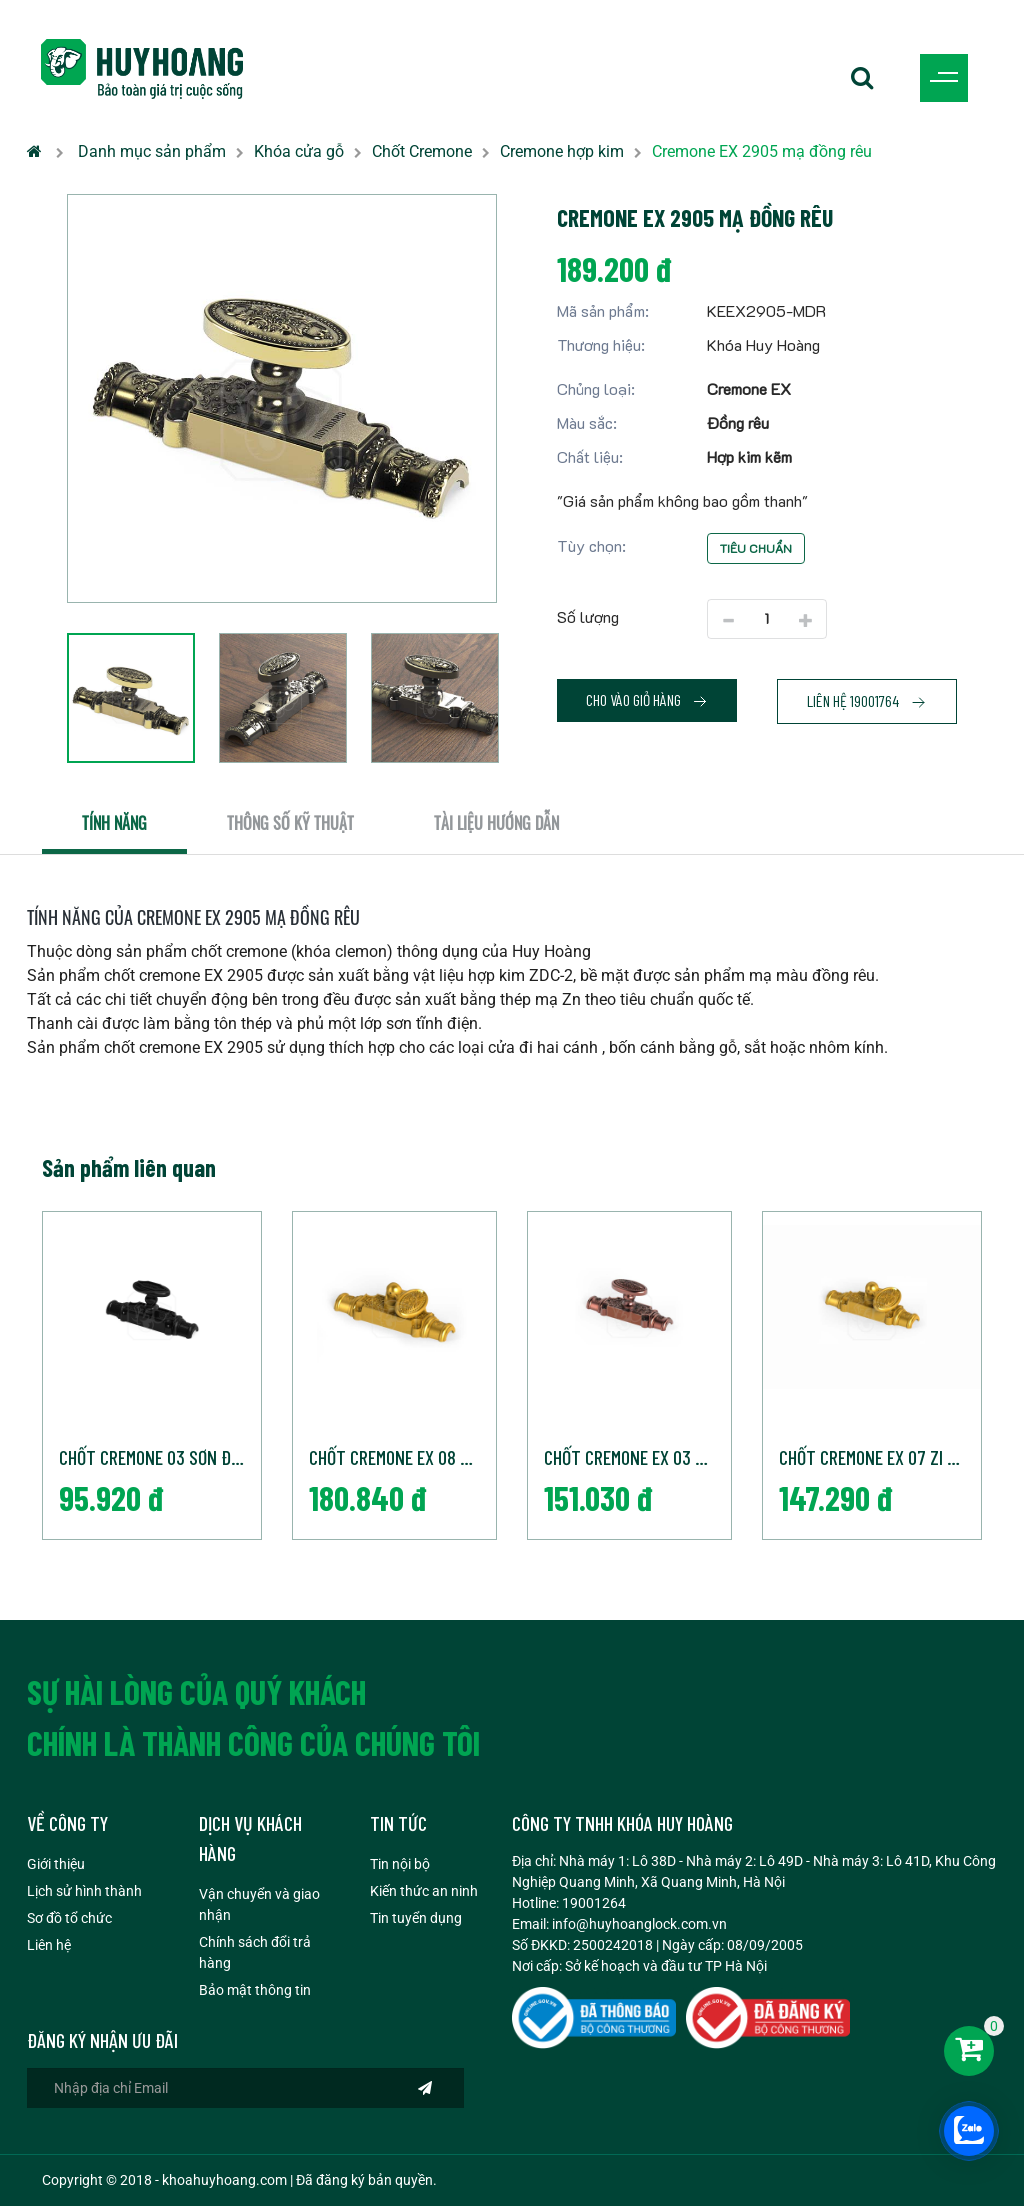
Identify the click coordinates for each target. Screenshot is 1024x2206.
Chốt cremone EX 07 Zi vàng (880, 1457)
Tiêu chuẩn (756, 548)
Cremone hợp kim (562, 151)
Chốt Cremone (422, 151)
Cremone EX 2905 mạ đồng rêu (762, 151)
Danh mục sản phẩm (152, 151)
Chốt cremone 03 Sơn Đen (154, 1457)
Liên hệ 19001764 (867, 701)
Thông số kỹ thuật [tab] (290, 823)
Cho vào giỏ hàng (647, 700)
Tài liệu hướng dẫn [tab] (496, 823)
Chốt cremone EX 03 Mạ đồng (637, 1457)
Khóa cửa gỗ (299, 151)
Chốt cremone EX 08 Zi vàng (402, 1457)
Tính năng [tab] (114, 823)
